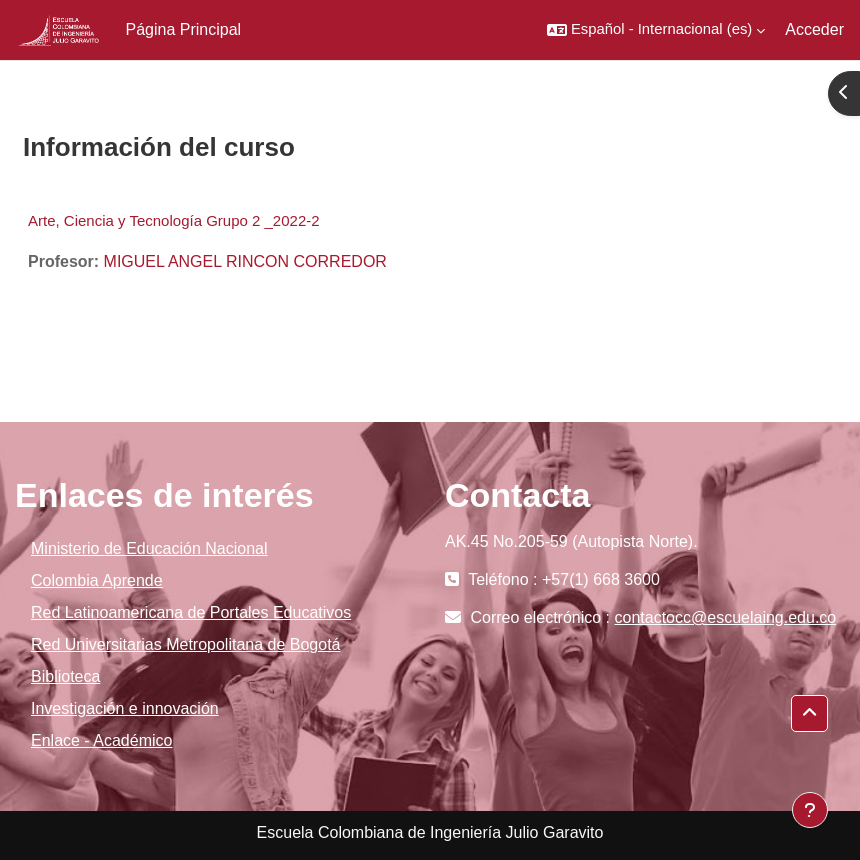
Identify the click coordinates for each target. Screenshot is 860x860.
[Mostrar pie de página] (810, 810)
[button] (656, 30)
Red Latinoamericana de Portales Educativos (191, 612)
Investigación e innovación (125, 708)
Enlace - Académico (101, 740)
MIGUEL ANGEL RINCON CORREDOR (245, 261)
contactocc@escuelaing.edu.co (726, 617)
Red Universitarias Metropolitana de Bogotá (186, 644)
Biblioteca (65, 676)
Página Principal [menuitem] (184, 29)
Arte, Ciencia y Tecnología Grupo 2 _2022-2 (174, 220)
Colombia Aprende (97, 580)
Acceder (814, 29)
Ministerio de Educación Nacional (149, 548)
